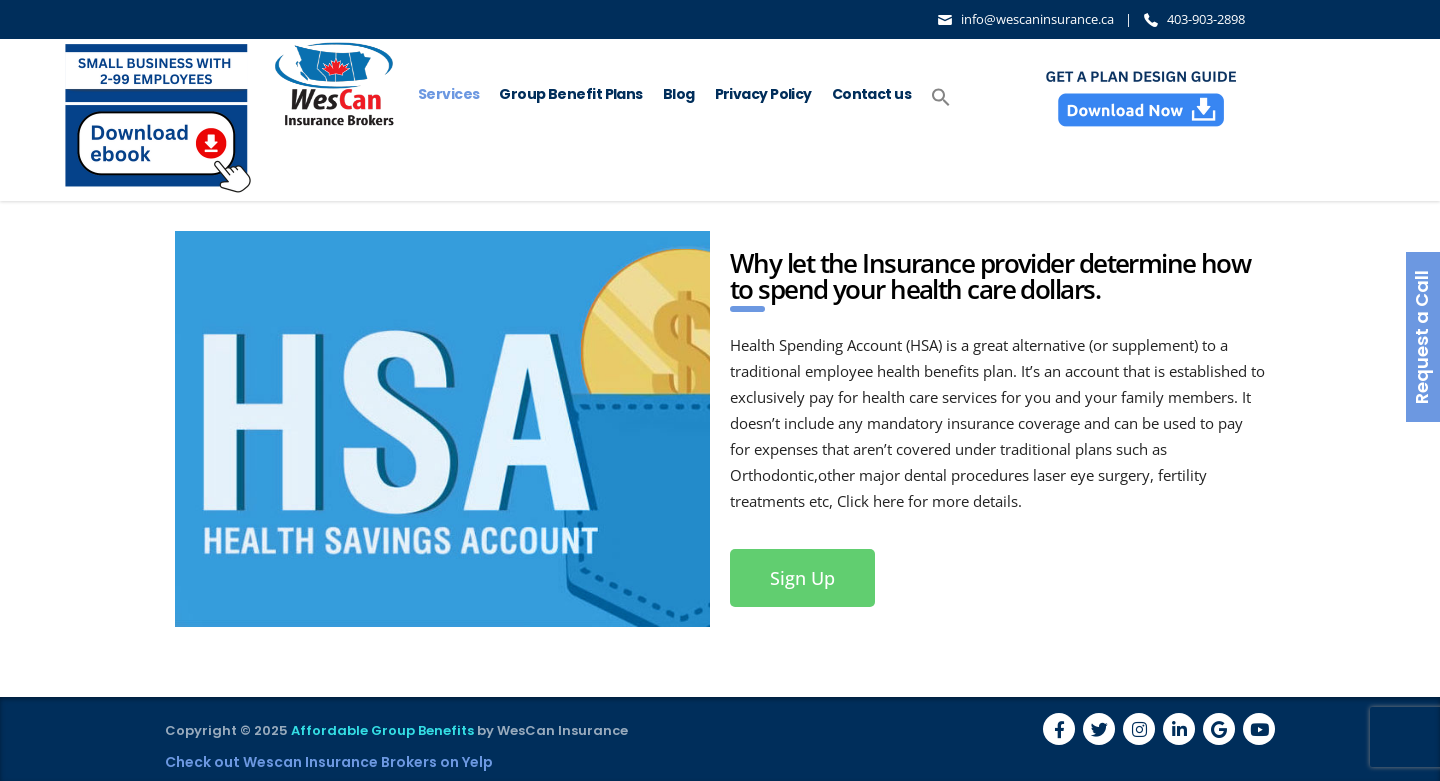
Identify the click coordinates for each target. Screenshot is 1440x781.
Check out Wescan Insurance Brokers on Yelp (329, 762)
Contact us (871, 94)
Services (449, 94)
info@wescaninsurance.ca (1037, 19)
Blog (679, 94)
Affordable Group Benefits (382, 730)
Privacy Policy (763, 94)
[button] (941, 98)
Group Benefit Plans (570, 94)
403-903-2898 (1206, 19)
